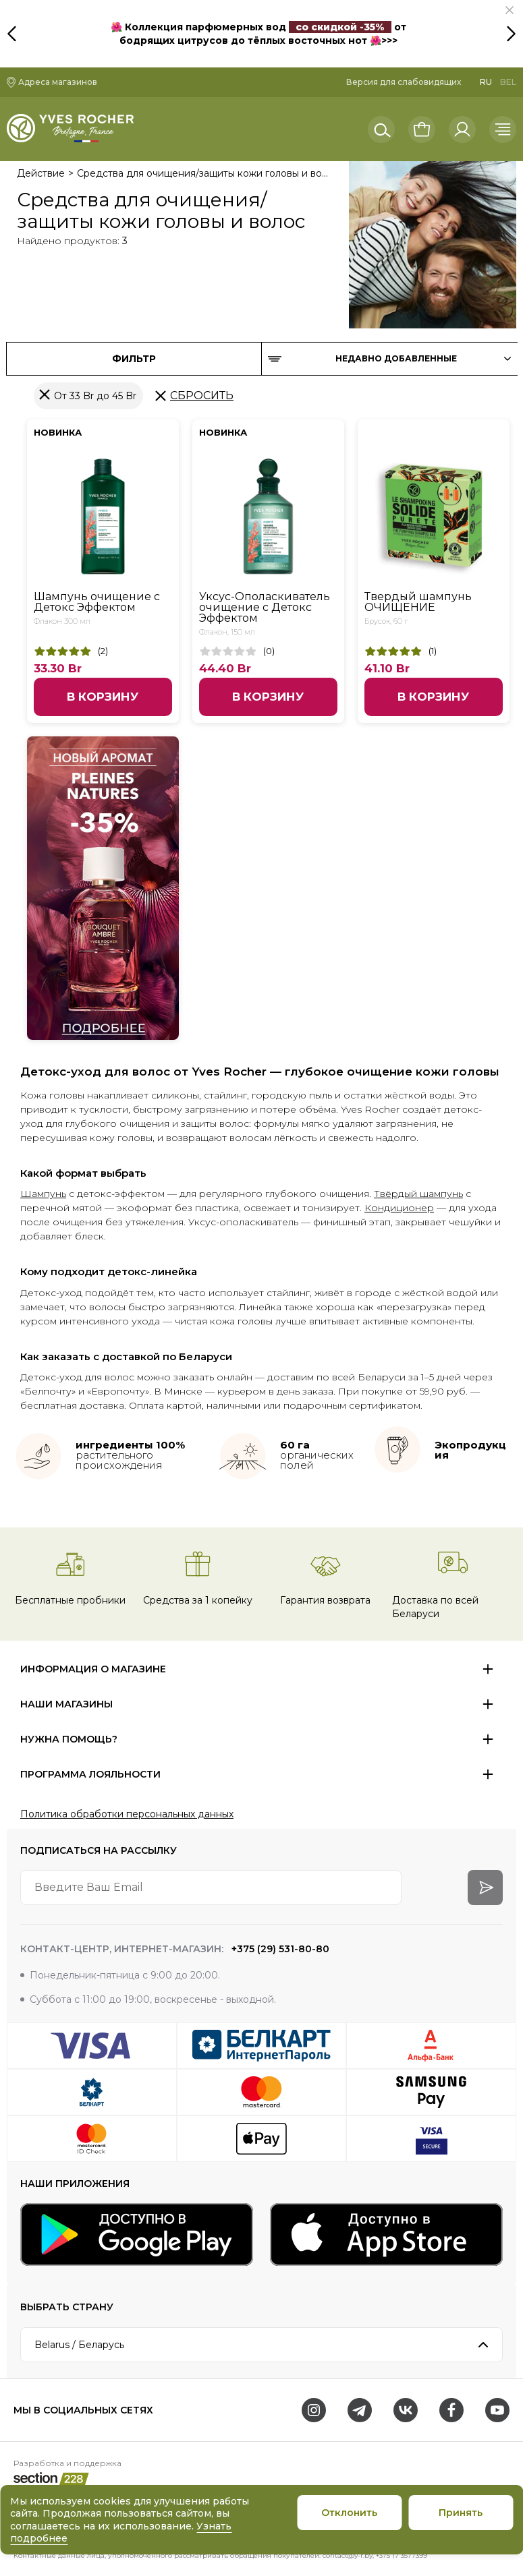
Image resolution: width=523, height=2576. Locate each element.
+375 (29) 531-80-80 (279, 1949)
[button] (509, 10)
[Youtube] (497, 2410)
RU (486, 82)
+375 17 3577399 (401, 2555)
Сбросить (201, 395)
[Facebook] (451, 2410)
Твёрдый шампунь (418, 1194)
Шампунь (43, 1194)
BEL (508, 82)
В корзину (102, 696)
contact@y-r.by (348, 2555)
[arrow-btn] (485, 1887)
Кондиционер (399, 1208)
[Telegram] (360, 2410)
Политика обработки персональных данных (126, 1814)
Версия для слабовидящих (403, 82)
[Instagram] (314, 2410)
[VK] (405, 2410)
